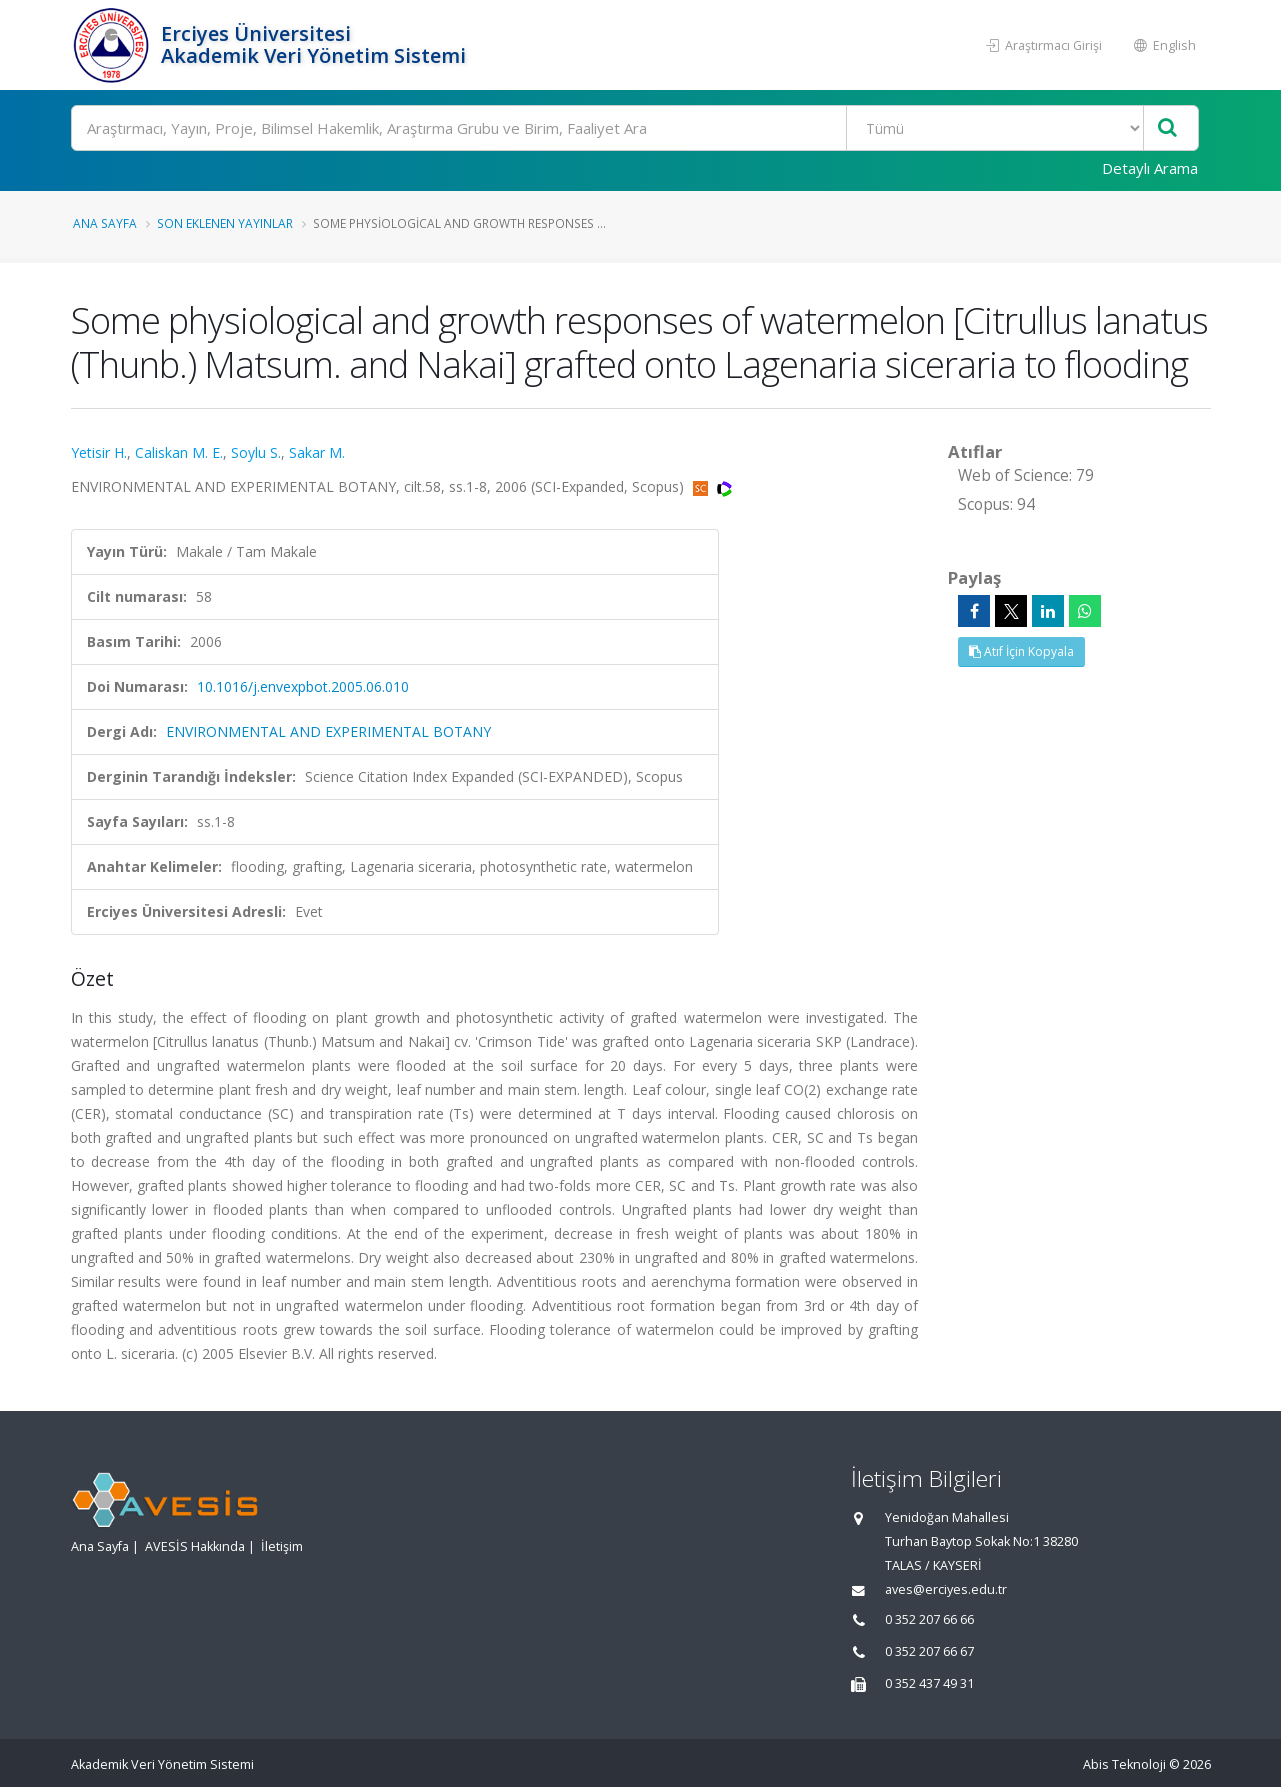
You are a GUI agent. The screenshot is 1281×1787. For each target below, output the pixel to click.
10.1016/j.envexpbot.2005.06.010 (303, 686)
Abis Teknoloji (1124, 1764)
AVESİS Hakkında (195, 1546)
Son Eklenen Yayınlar (225, 223)
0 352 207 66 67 (929, 1651)
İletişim (282, 1546)
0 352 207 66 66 (929, 1619)
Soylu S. (256, 452)
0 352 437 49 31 (929, 1683)
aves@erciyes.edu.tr (946, 1589)
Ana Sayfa (105, 223)
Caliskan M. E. (179, 452)
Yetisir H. (99, 452)
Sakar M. (317, 452)
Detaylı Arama (1150, 168)
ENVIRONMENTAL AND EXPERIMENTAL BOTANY (328, 731)
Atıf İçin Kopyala (1021, 651)
